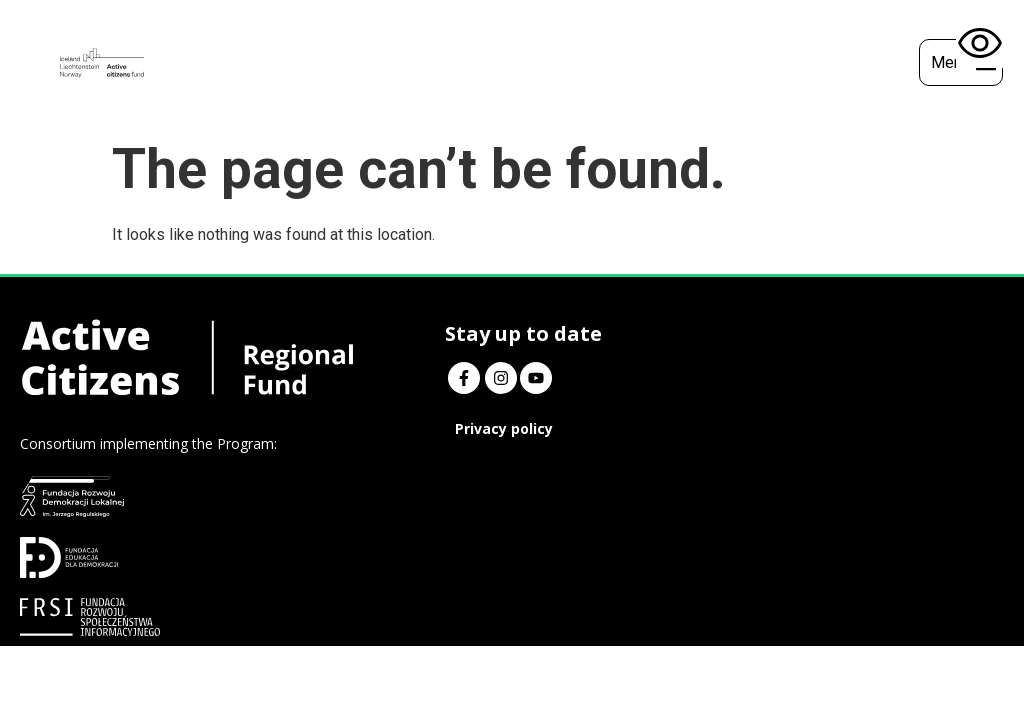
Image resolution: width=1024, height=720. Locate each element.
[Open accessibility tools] (980, 44)
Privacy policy (409, 428)
